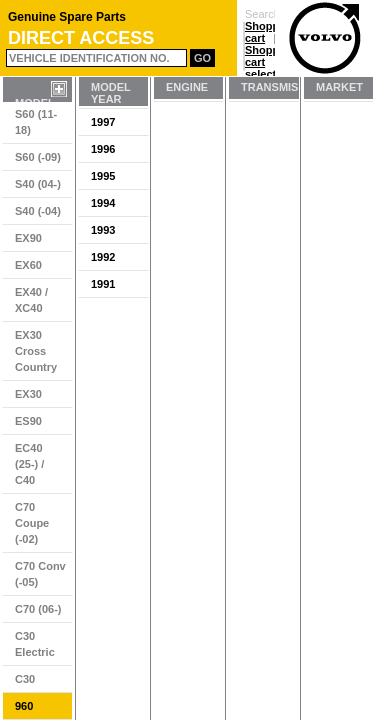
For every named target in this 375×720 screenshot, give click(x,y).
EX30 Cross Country (36, 351)
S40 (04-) (38, 184)
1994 (103, 203)
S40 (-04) (38, 211)
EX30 (28, 394)
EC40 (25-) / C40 (29, 464)
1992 (103, 257)
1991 (103, 284)
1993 (103, 230)
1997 (103, 122)
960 (24, 706)
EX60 (28, 265)
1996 (103, 149)
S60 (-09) (38, 157)
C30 (25, 679)
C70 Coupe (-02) (32, 523)
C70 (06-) (38, 609)
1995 (103, 176)
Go (202, 58)
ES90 (28, 421)
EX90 (28, 238)
